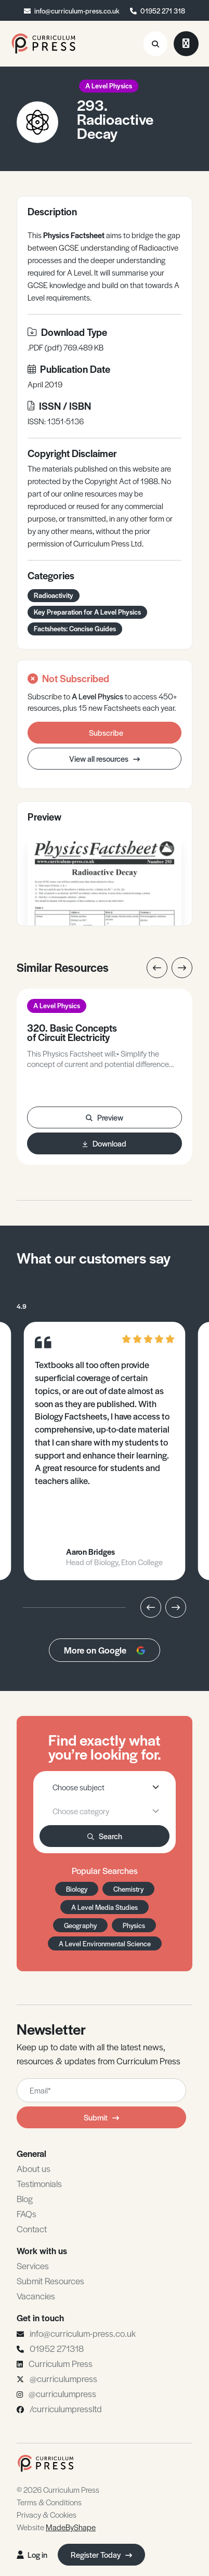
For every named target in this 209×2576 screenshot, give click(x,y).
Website (56, 2526)
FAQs (26, 2213)
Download (104, 1143)
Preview (104, 1117)
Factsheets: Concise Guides (75, 628)
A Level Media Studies (104, 1907)
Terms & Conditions (49, 2501)
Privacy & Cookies (46, 2514)
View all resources (104, 758)
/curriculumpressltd (66, 2408)
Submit (101, 2117)
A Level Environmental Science (105, 1943)
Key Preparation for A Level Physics (87, 612)
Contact (32, 2228)
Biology (76, 1889)
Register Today (101, 2554)
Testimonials (39, 2183)
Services (33, 2265)
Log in (32, 2554)
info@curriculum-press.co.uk (77, 11)
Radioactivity (53, 595)
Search (104, 1835)
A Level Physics (108, 85)
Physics (134, 1925)
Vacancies (36, 2295)
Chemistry (128, 1889)
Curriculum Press (61, 2363)
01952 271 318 (162, 11)
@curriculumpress (63, 2378)
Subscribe (106, 732)
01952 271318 (57, 2348)
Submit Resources (50, 2280)
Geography (80, 1925)
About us (33, 2168)
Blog (25, 2198)
